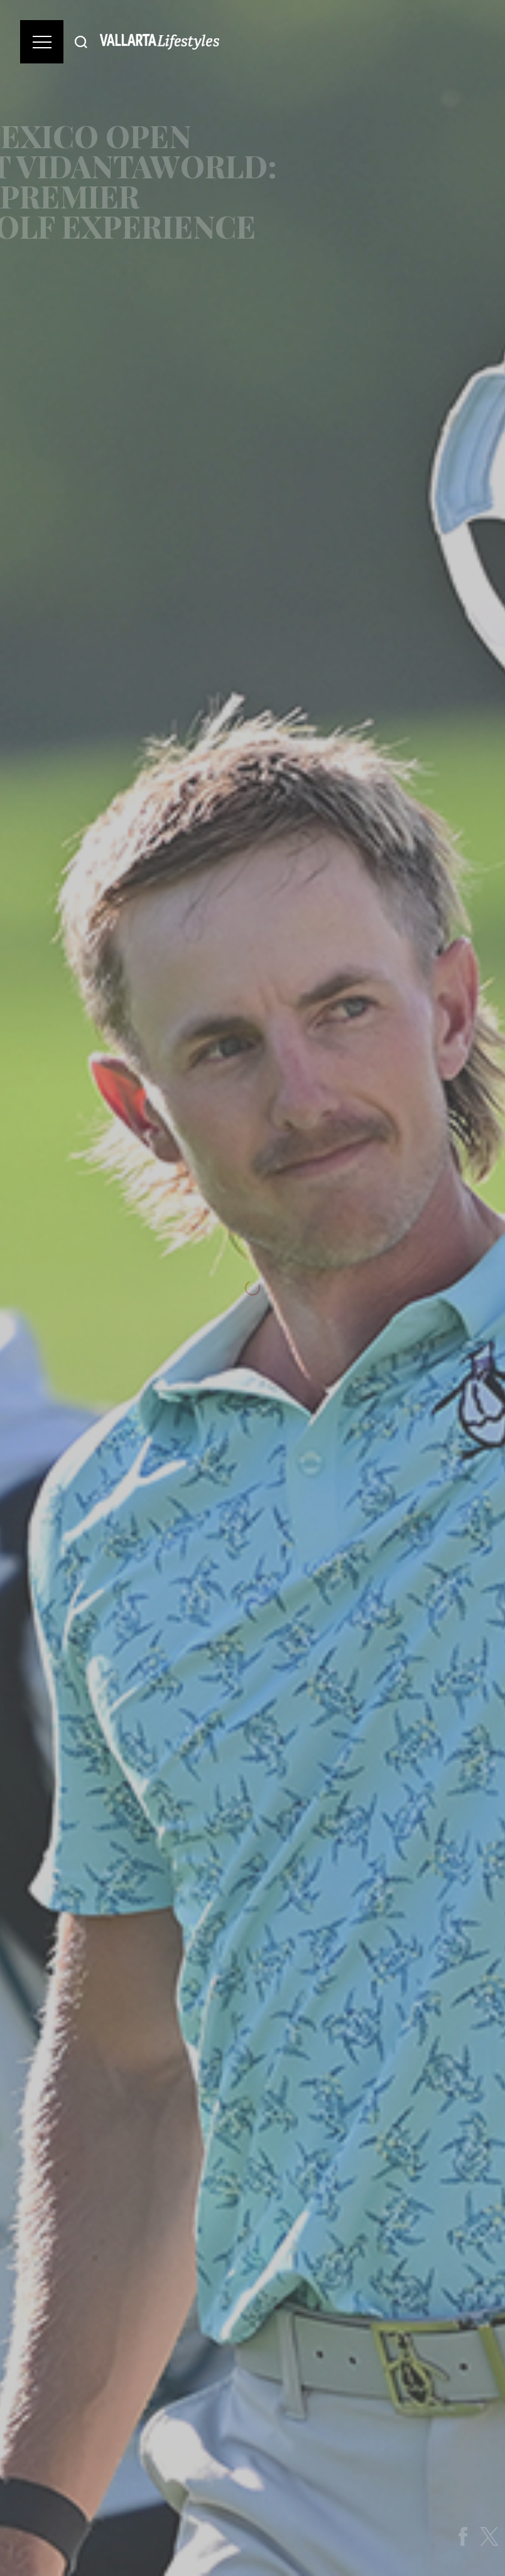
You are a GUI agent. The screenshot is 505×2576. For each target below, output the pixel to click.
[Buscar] (81, 41)
